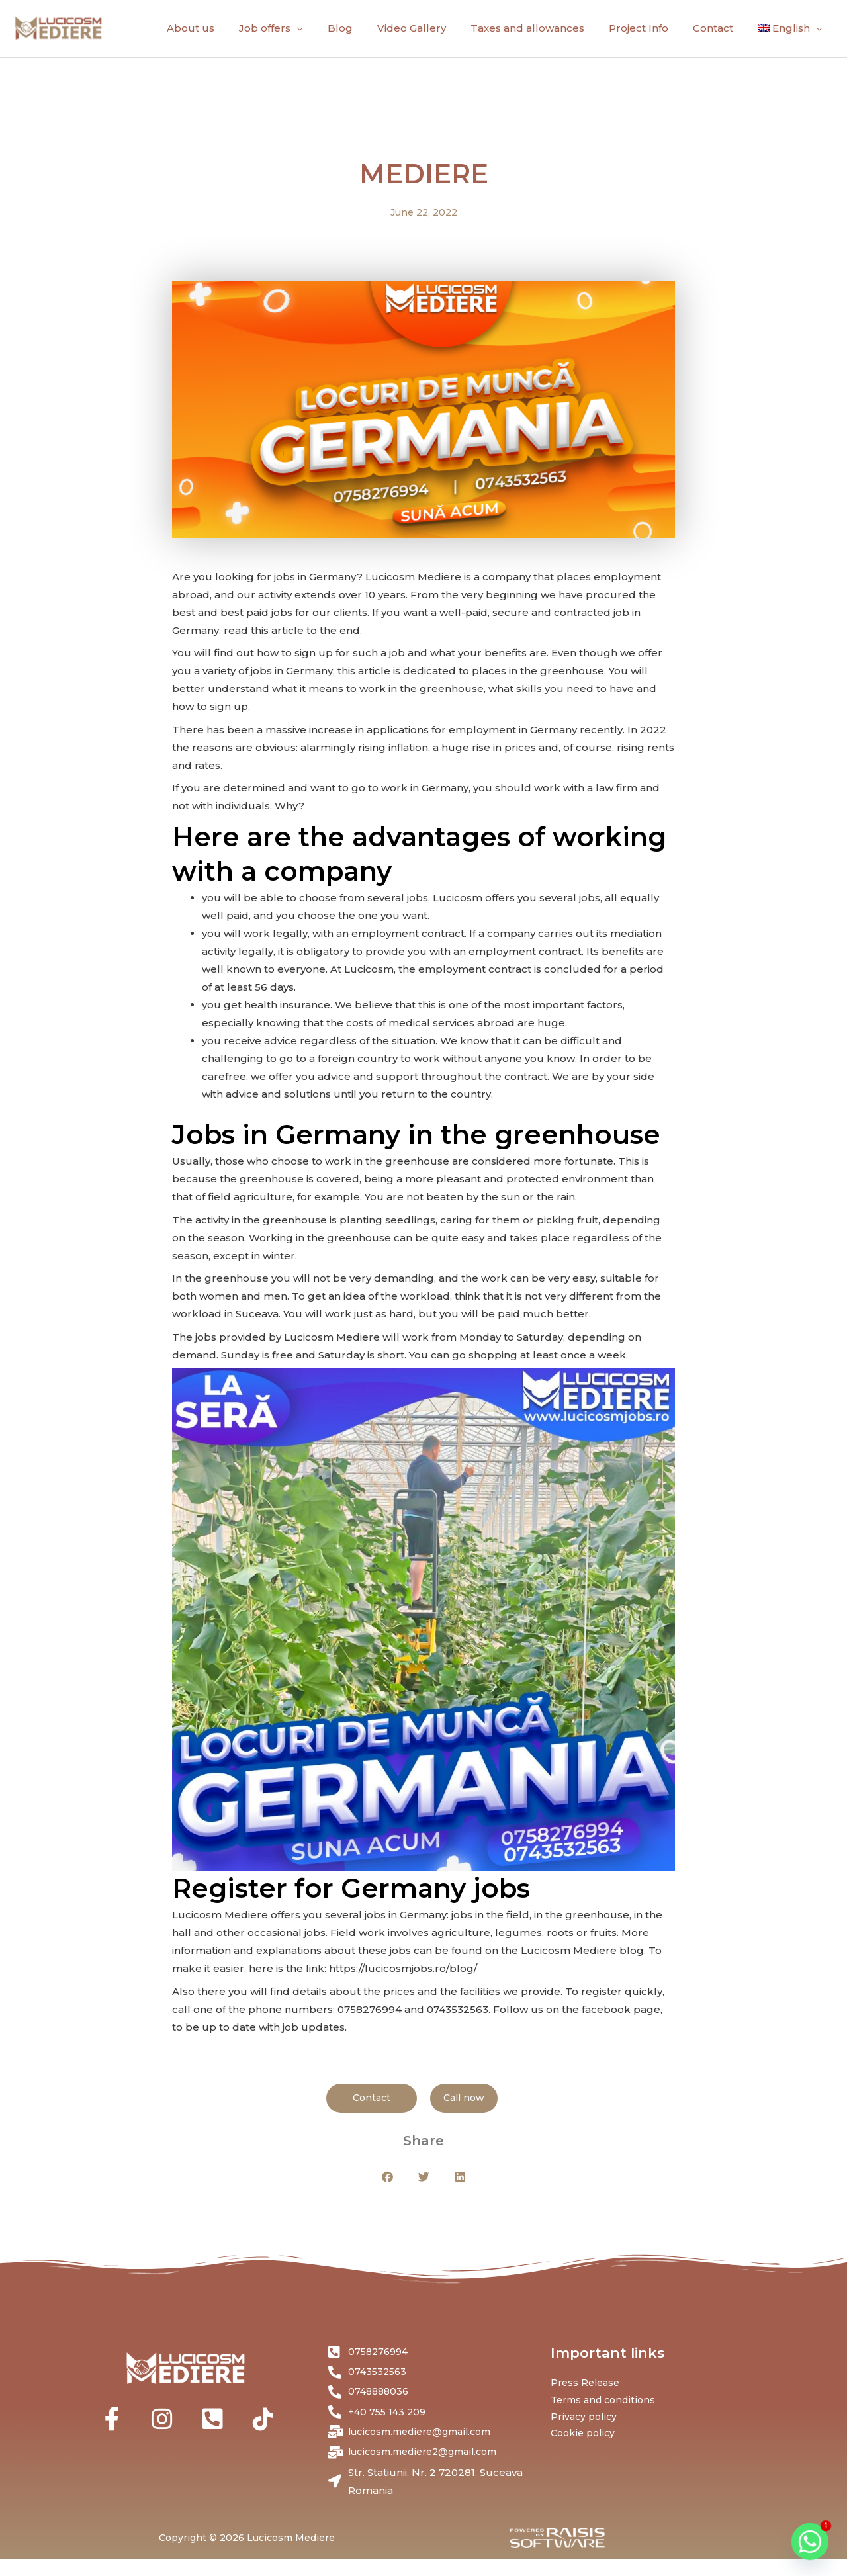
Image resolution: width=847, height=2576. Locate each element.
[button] (387, 2186)
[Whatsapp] (810, 2541)
